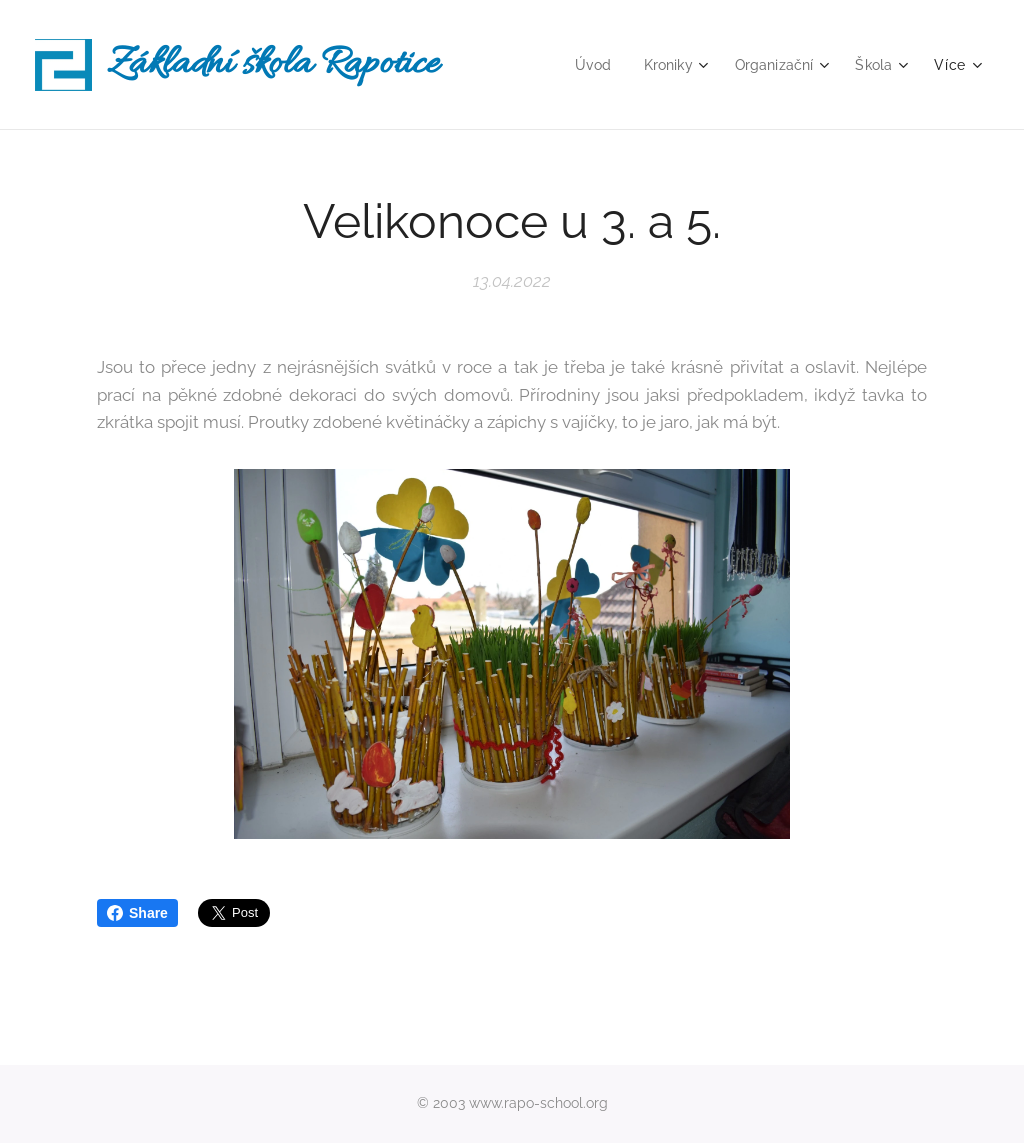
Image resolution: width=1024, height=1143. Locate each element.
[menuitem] (585, 65)
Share (137, 913)
